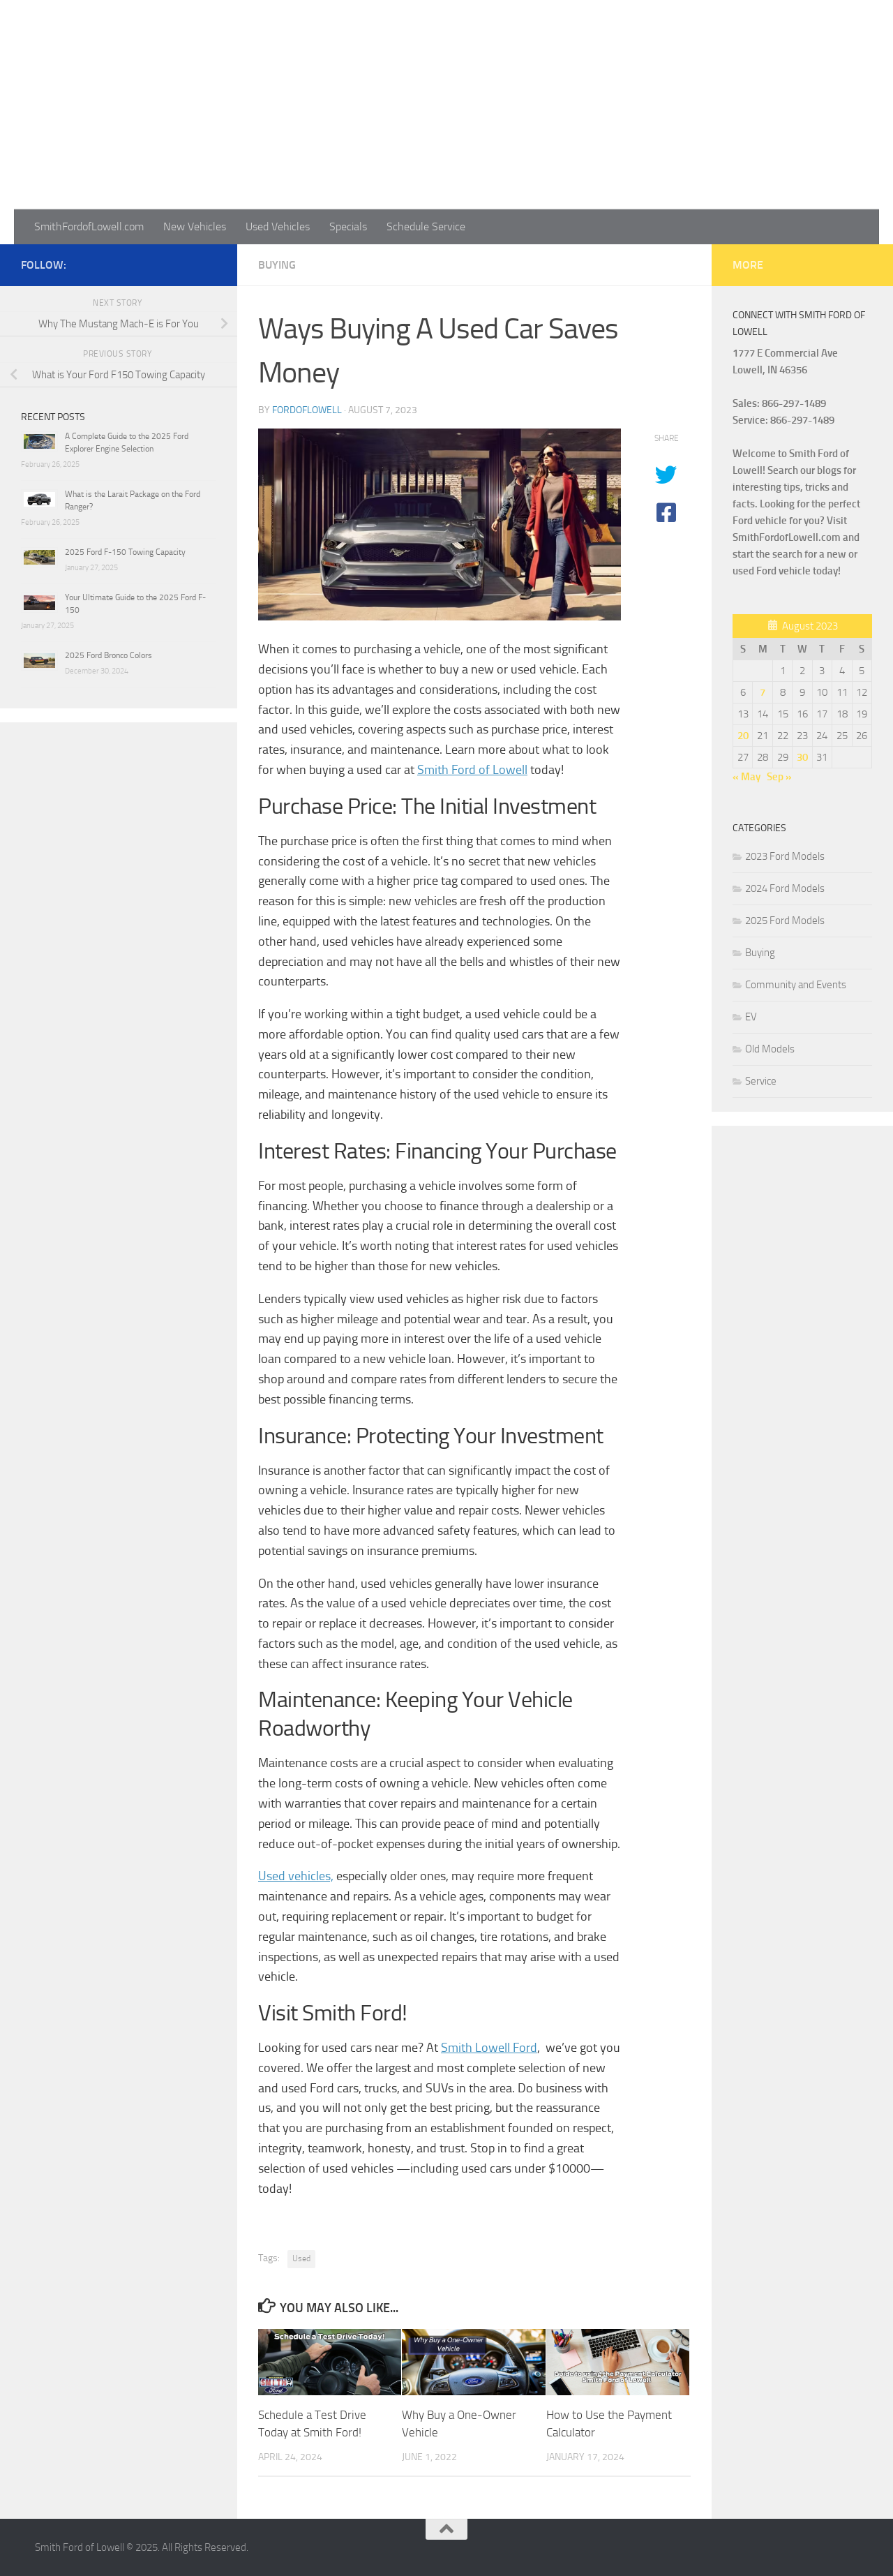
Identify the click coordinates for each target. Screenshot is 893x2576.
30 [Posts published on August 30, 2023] (802, 757)
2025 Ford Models (785, 920)
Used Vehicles (278, 226)
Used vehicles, (295, 1876)
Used (301, 2258)
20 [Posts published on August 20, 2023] (743, 735)
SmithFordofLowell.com (89, 226)
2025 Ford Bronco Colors (108, 655)
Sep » (779, 776)
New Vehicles (194, 226)
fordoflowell (307, 410)
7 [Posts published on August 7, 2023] (762, 692)
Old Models (770, 1049)
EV (751, 1017)
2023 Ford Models (785, 856)
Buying (277, 264)
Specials (348, 226)
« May (746, 776)
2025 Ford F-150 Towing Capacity (125, 552)
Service (760, 1081)
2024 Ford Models (785, 888)
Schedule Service (426, 226)
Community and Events (795, 984)
